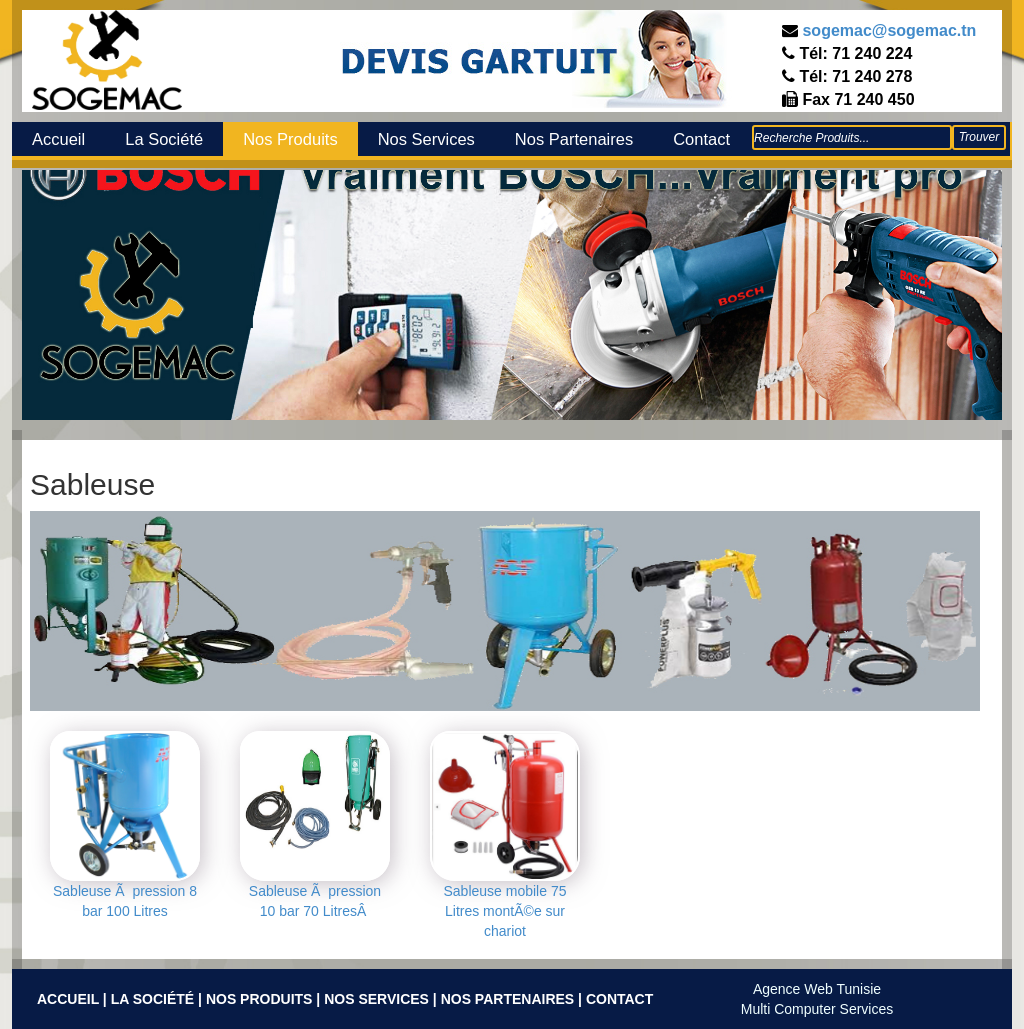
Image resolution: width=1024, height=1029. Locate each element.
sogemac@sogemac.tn (889, 30)
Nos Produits (290, 139)
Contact (701, 139)
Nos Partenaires (574, 139)
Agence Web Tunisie (817, 989)
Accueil (58, 139)
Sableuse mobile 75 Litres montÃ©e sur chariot (505, 911)
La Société (164, 139)
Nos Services (426, 139)
